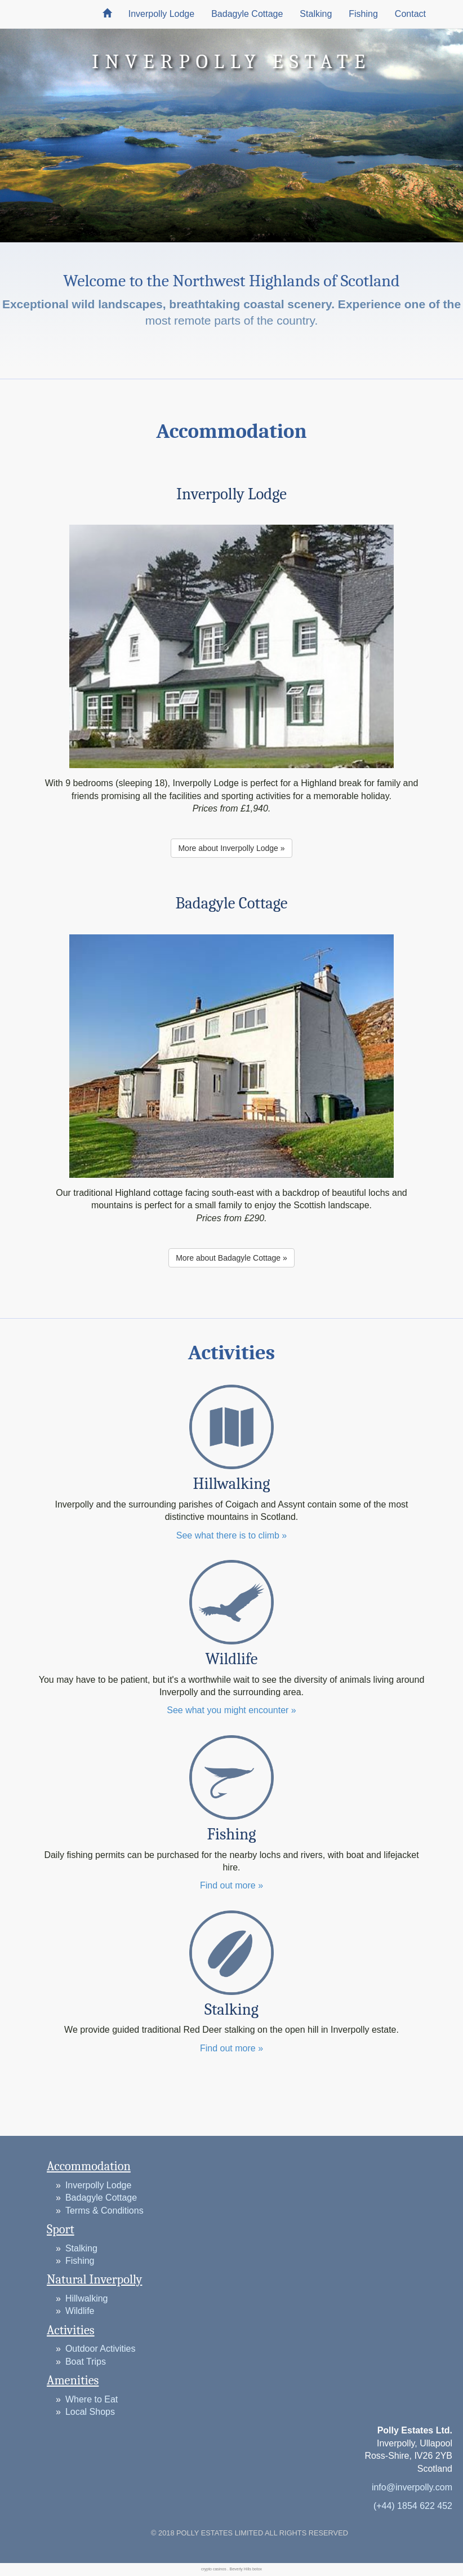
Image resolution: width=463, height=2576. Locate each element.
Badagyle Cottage (247, 14)
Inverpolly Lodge (161, 14)
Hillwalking (86, 2298)
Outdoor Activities (100, 2348)
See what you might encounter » (231, 1710)
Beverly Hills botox (246, 2569)
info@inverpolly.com (412, 2487)
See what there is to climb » (231, 1535)
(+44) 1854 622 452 (412, 2506)
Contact (410, 14)
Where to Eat (91, 2399)
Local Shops (90, 2412)
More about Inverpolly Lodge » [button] (231, 848)
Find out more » (231, 1885)
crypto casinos (213, 2569)
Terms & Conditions (104, 2210)
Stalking (316, 14)
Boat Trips (85, 2361)
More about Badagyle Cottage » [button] (231, 1257)
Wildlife (80, 2311)
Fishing (363, 14)
